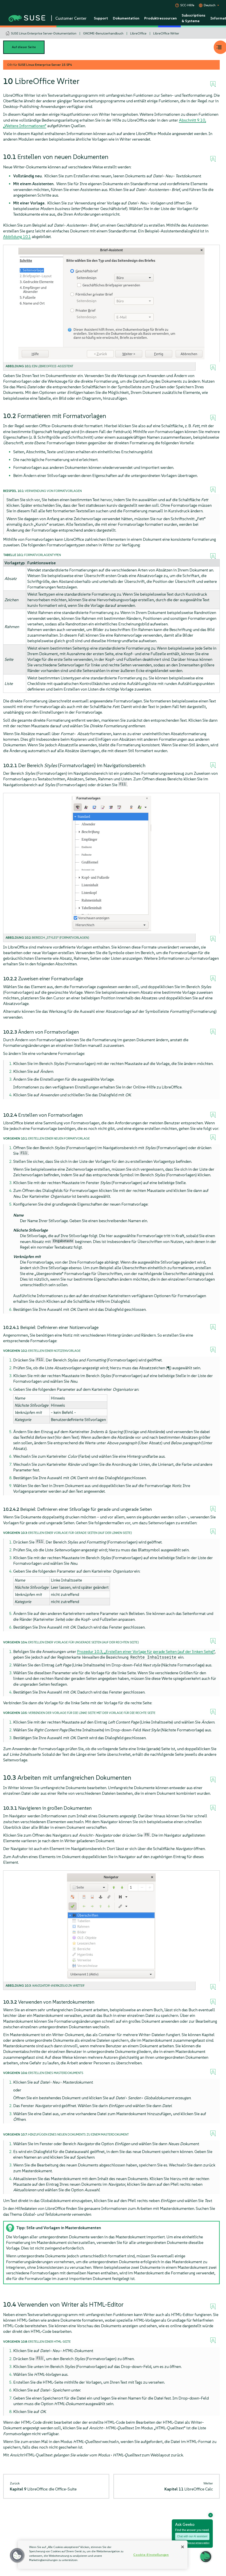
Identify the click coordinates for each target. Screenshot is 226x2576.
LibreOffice (138, 33)
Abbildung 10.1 (17, 236)
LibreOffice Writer (166, 33)
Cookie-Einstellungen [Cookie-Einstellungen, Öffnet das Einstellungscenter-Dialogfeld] (151, 2555)
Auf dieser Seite (24, 47)
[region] (102, 2554)
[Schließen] (182, 2547)
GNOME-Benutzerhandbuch (103, 33)
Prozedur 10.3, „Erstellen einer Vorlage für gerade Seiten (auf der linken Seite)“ (146, 1651)
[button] (17, 2555)
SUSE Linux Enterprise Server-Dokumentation (43, 33)
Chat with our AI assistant (192, 2536)
